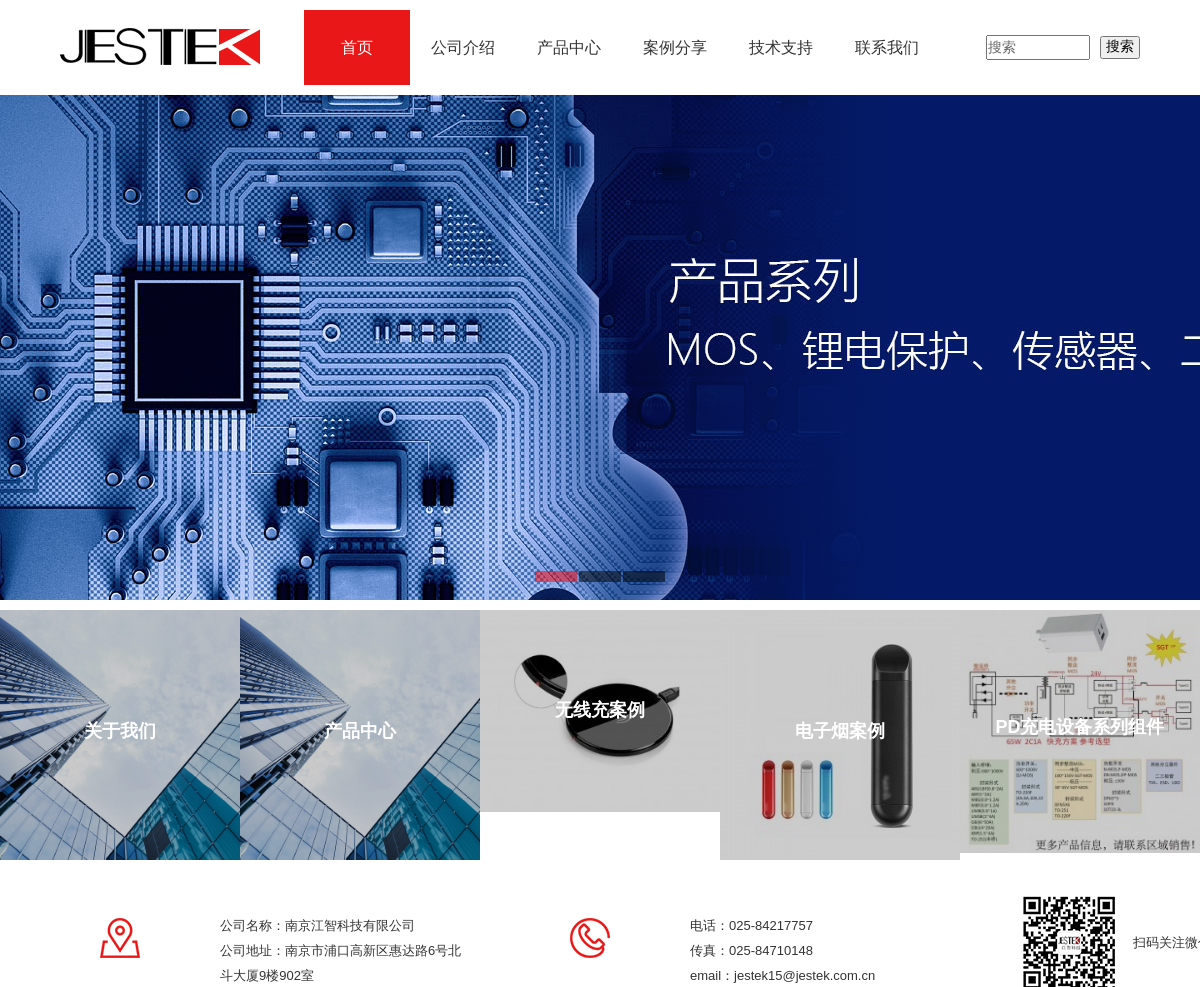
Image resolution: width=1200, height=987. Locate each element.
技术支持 (781, 47)
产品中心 (569, 47)
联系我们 (887, 47)
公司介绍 (463, 47)
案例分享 (675, 47)
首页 (357, 47)
